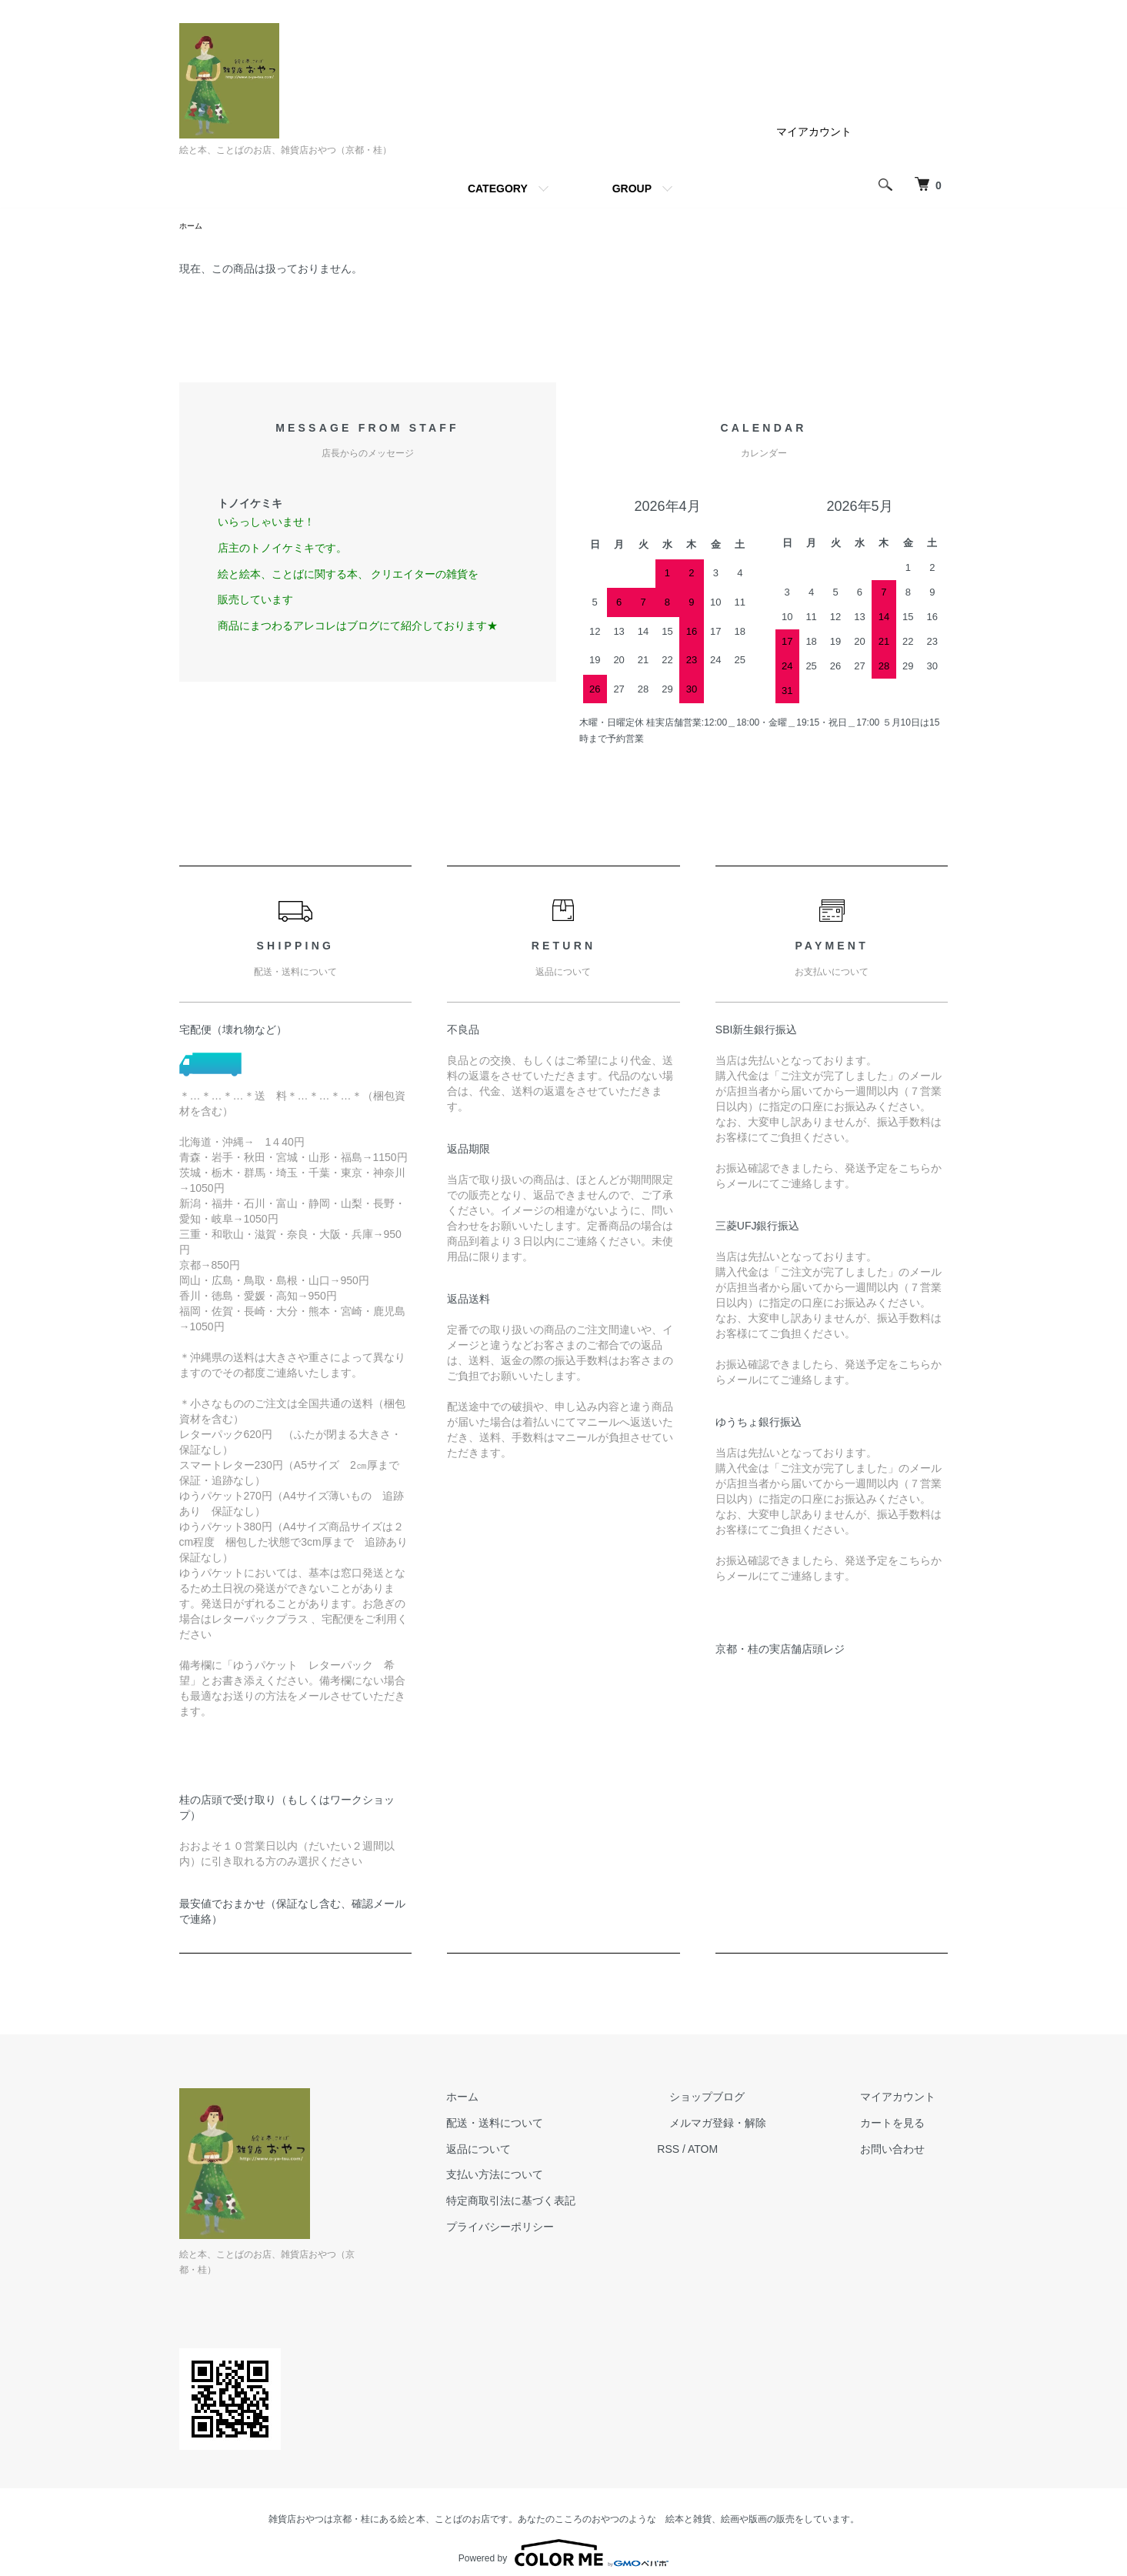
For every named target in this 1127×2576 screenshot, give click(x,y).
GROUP (632, 188)
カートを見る (905, 2125)
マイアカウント (814, 131)
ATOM (752, 2151)
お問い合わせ (905, 2151)
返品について (540, 2151)
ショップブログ (744, 2099)
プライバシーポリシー (562, 2229)
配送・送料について (556, 2125)
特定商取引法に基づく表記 (573, 2203)
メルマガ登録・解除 (755, 2125)
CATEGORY (498, 188)
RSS (718, 2151)
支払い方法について (556, 2177)
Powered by (563, 2539)
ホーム (193, 227)
